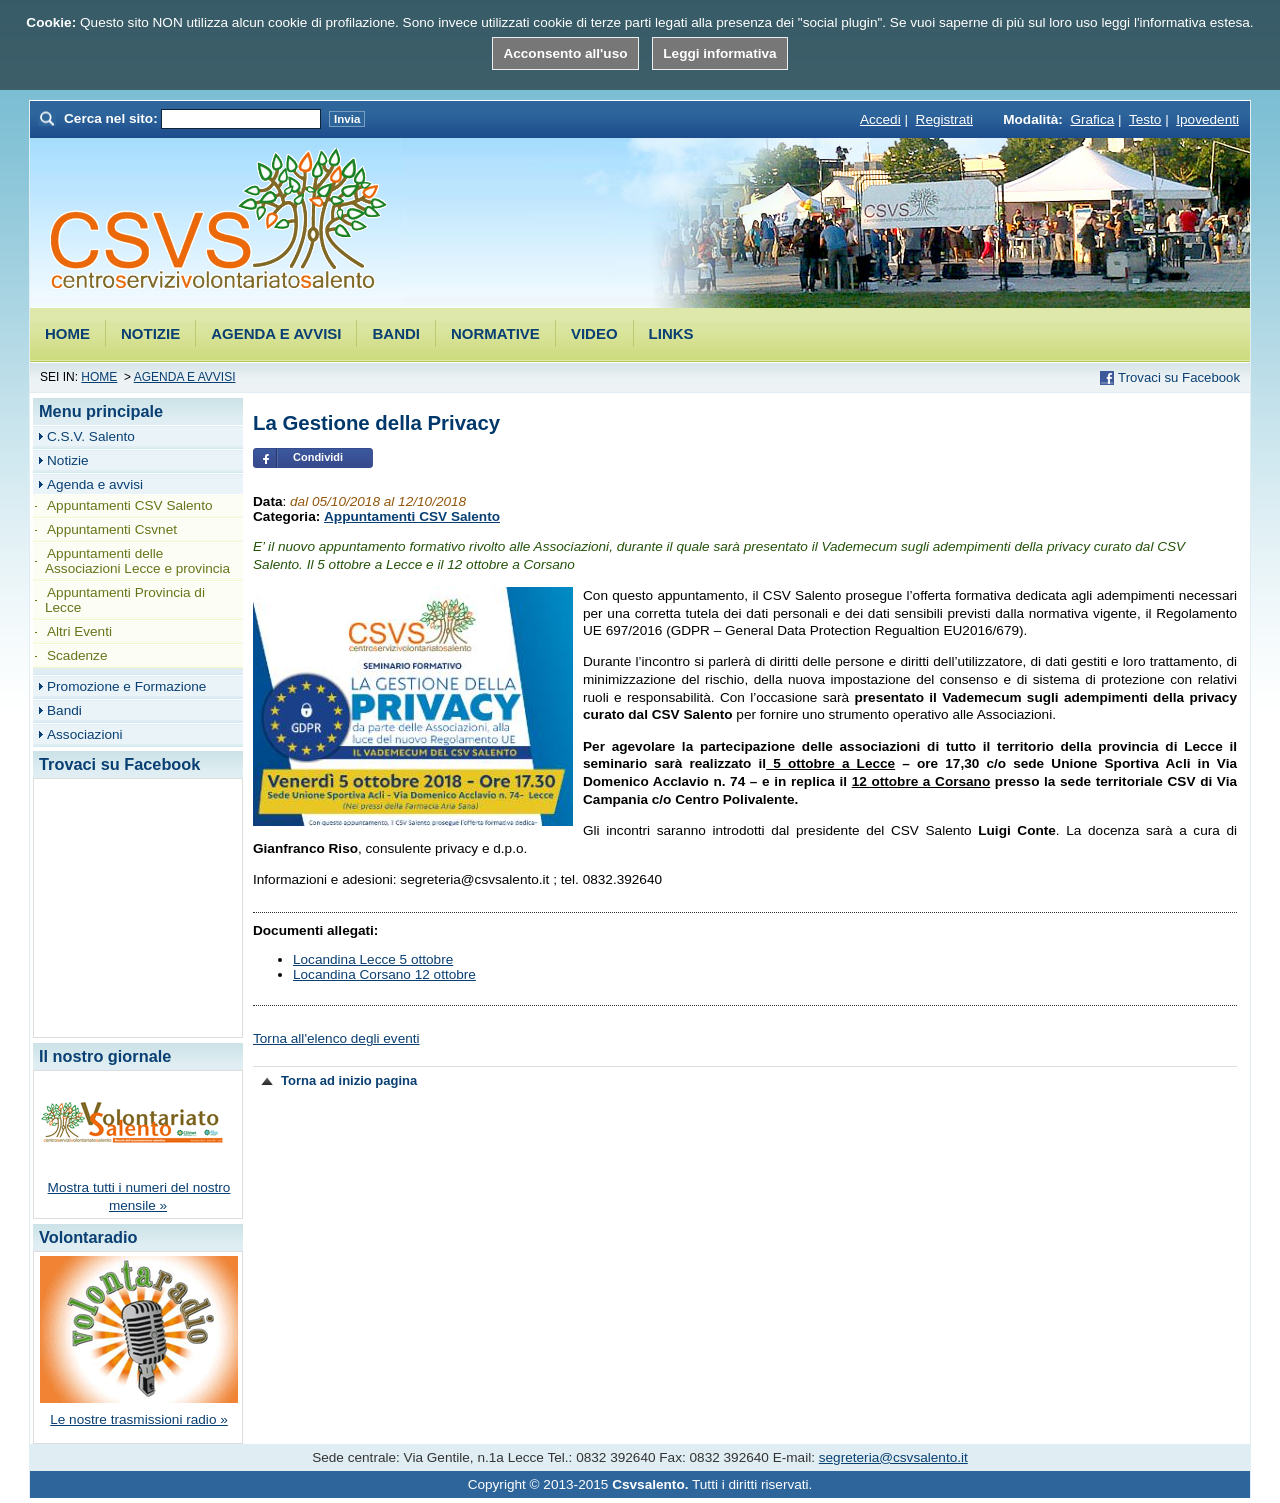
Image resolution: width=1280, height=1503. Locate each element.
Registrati (944, 119)
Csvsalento (218, 221)
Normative (495, 333)
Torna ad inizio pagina (349, 1080)
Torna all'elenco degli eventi (336, 1038)
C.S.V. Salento (91, 436)
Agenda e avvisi (276, 333)
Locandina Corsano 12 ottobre (384, 974)
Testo (1145, 119)
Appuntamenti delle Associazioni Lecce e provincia (137, 561)
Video (594, 333)
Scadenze (77, 655)
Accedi (880, 119)
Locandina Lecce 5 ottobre (373, 959)
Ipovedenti (1207, 119)
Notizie (150, 333)
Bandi (396, 333)
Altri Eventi (79, 631)
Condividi (318, 457)
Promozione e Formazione (126, 686)
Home (67, 333)
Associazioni (85, 734)
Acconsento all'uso (565, 53)
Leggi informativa (719, 53)
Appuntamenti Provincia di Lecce (125, 600)
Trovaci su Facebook (1179, 377)
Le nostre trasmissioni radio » (139, 1419)
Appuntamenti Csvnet (112, 529)
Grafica (1092, 119)
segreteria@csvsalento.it (893, 1457)
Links (671, 333)
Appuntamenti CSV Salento (412, 516)
